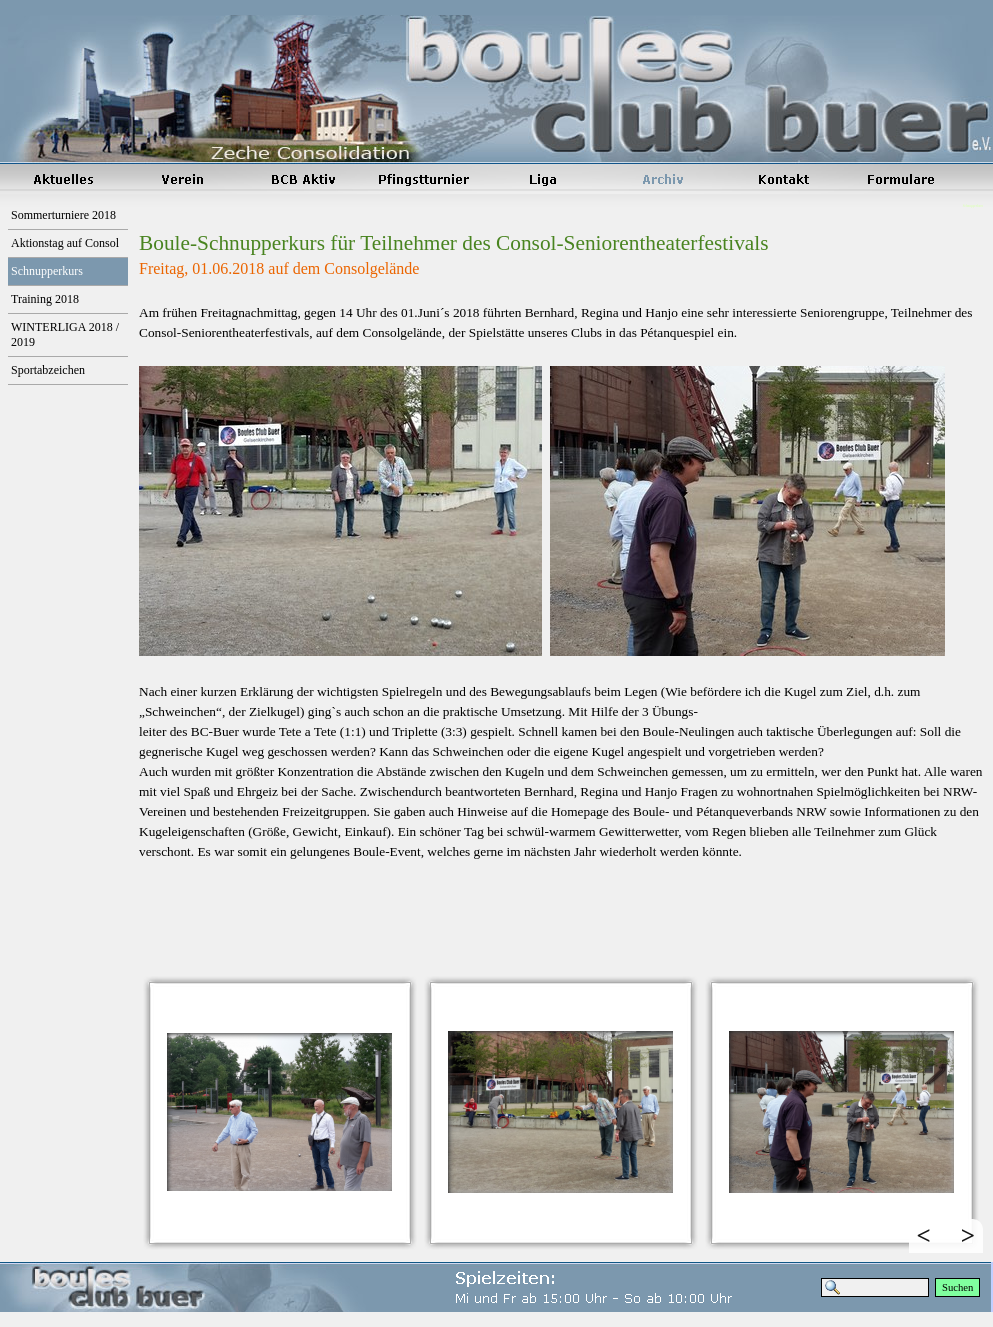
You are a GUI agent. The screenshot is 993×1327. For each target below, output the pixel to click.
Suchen (957, 1287)
